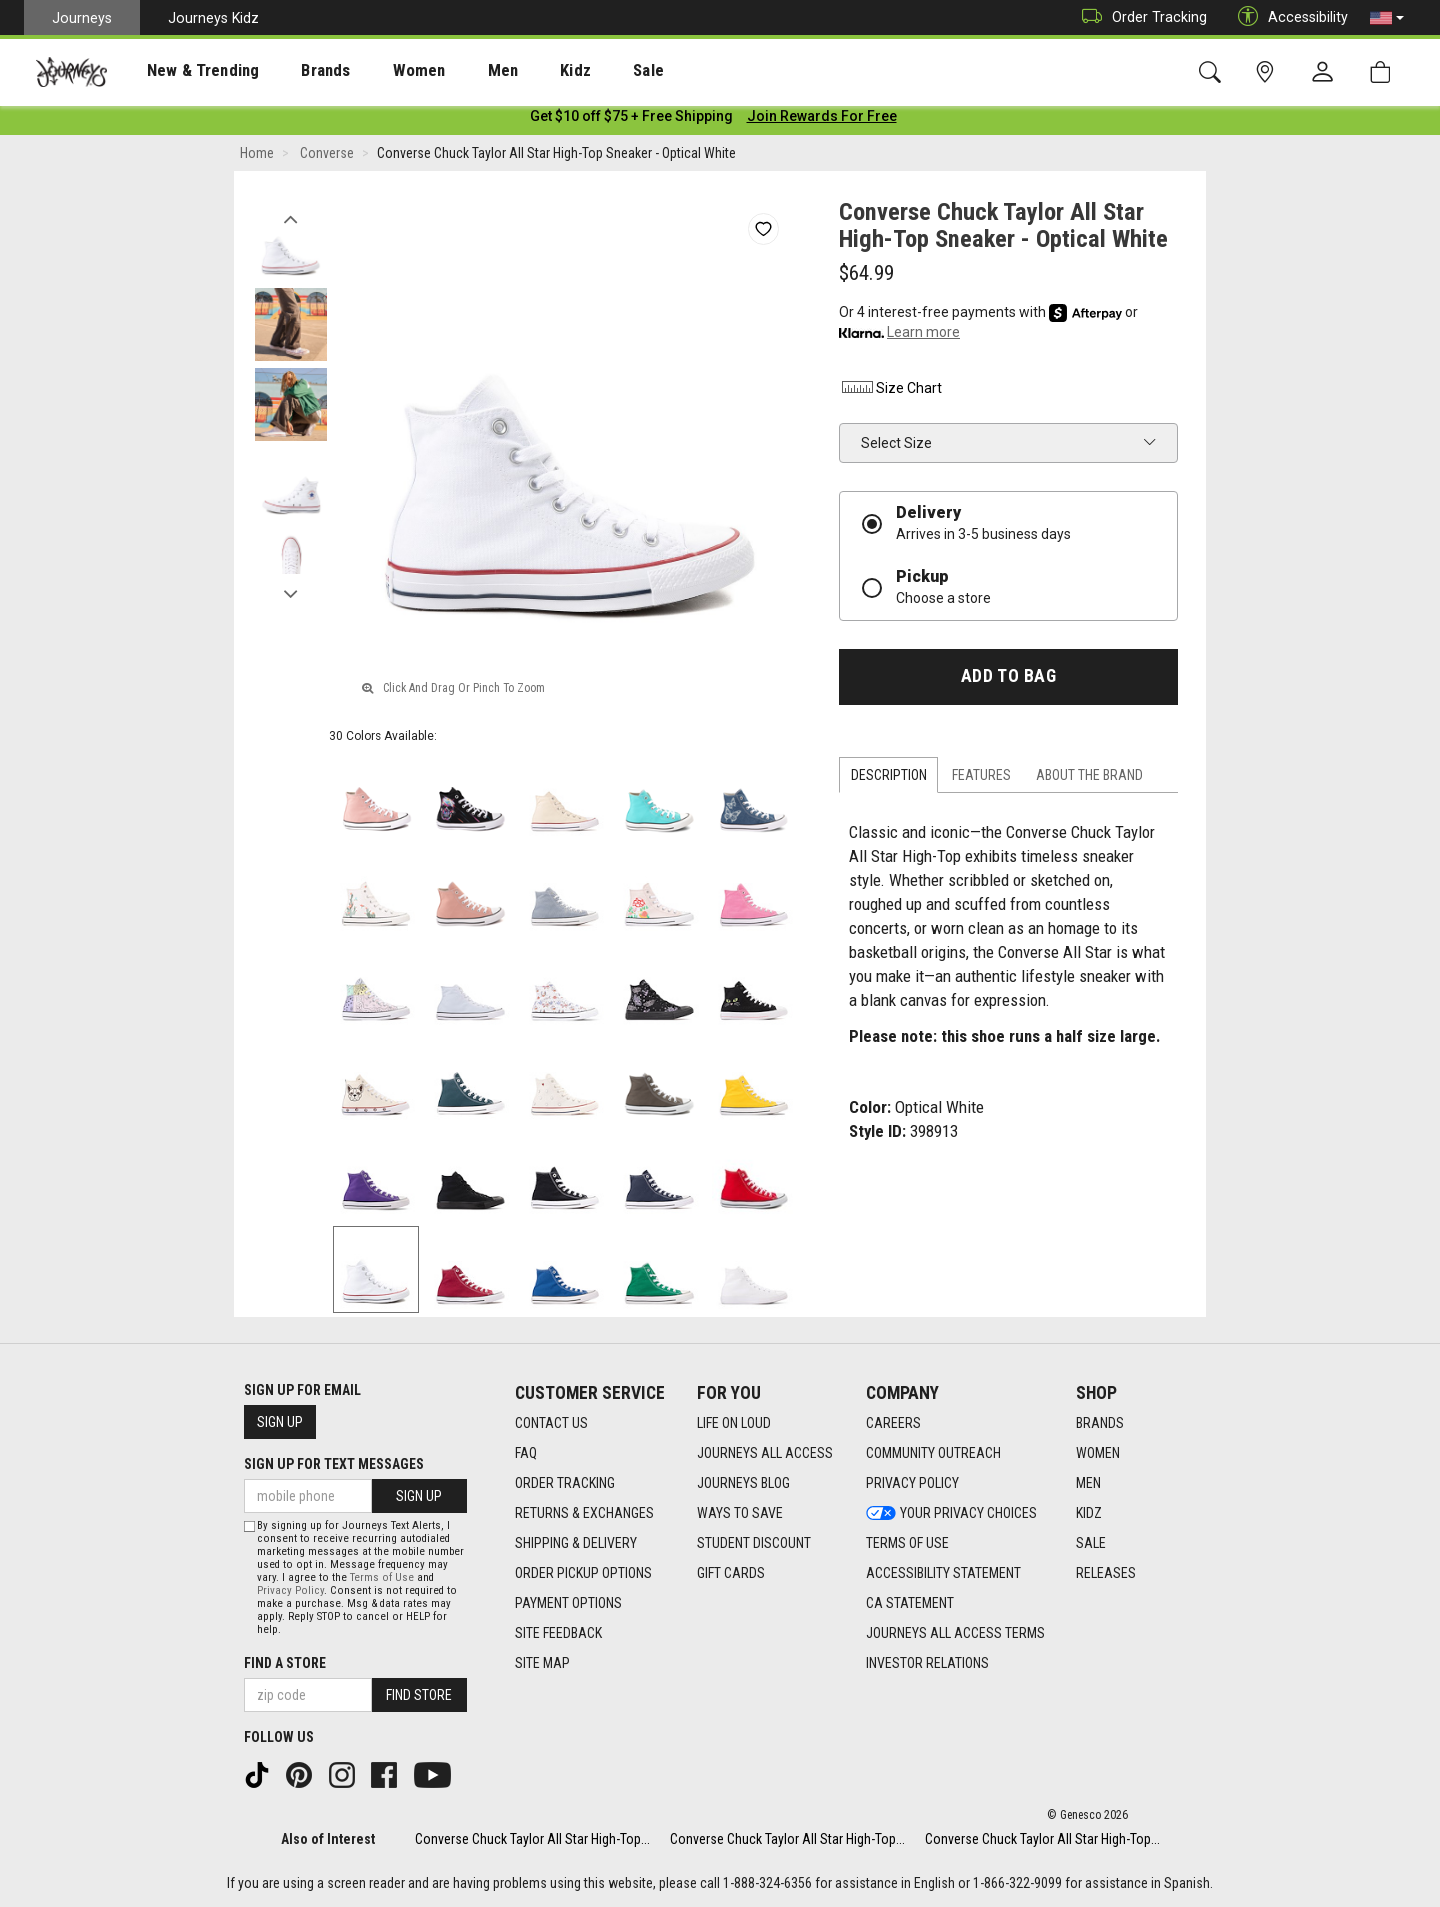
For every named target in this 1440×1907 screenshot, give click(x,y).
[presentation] (185, 70)
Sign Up (280, 1422)
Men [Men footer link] (1088, 1483)
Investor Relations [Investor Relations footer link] (927, 1663)
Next (290, 593)
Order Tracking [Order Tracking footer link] (565, 1483)
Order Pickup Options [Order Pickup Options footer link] (583, 1573)
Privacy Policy (290, 1590)
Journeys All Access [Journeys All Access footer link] (765, 1453)
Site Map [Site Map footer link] (542, 1663)
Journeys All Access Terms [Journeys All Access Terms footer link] (955, 1633)
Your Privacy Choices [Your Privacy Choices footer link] (951, 1513)
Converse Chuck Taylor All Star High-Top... (532, 1839)
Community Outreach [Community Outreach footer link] (933, 1453)
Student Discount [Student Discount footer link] (754, 1543)
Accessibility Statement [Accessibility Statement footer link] (943, 1573)
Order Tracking (1139, 17)
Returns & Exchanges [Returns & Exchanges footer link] (584, 1513)
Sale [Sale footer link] (1091, 1543)
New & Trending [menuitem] (184, 71)
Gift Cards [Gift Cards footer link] (731, 1573)
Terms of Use (382, 1577)
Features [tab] (981, 779)
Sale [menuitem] (578, 71)
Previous (290, 218)
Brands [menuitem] (294, 71)
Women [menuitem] (377, 71)
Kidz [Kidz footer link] (1089, 1513)
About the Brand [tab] (1089, 779)
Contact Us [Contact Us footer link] (551, 1423)
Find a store (285, 1663)
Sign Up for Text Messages (334, 1464)
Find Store (419, 1695)
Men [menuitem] (450, 71)
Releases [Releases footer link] (1106, 1573)
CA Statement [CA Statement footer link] (910, 1603)
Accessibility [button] (1288, 17)
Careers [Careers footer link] (893, 1423)
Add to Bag (1008, 680)
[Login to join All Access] (631, 120)
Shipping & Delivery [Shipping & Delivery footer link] (576, 1543)
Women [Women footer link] (1098, 1453)
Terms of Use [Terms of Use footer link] (907, 1543)
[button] (1387, 18)
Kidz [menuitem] (514, 71)
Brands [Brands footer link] (1100, 1423)
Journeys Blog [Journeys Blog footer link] (743, 1483)
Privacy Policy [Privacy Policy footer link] (912, 1483)
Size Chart (890, 392)
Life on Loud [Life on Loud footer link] (734, 1423)
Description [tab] (889, 779)
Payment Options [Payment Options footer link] (568, 1603)
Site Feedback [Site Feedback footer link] (558, 1633)
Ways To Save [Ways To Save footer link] (740, 1513)
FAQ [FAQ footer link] (526, 1453)
